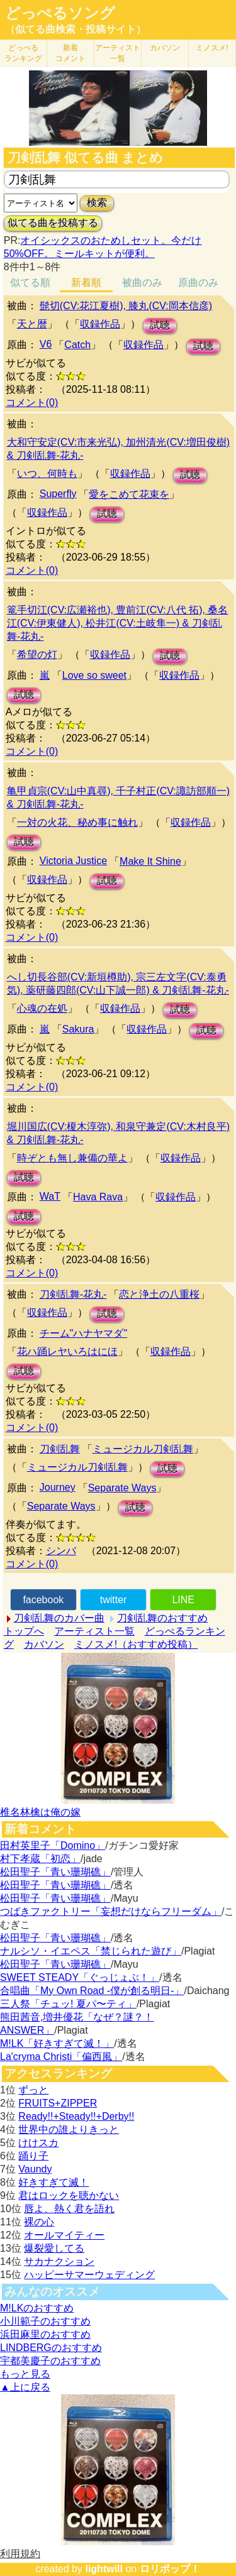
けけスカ (38, 2142)
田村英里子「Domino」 (52, 1845)
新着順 (86, 282)
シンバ (61, 1550)
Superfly (58, 493)
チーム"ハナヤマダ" (83, 1333)
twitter (113, 1599)
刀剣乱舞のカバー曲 (59, 1618)
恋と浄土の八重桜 (159, 1294)
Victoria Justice (73, 860)
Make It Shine (150, 861)
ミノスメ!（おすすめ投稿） (136, 1644)
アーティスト (117, 53)
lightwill (104, 2568)
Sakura (78, 1029)
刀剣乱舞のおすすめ (162, 1618)
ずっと (33, 2090)
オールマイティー (64, 2235)
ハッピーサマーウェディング (89, 2274)
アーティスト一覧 (94, 1631)
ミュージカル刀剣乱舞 (143, 1449)
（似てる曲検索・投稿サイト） (75, 29)
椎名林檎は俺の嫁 (40, 1812)
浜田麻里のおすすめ (45, 2334)
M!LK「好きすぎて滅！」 (57, 2043)
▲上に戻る (25, 2387)
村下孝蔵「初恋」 (40, 1858)
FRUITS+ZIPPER (57, 2103)
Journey (58, 1487)
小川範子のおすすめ (45, 2321)
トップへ (24, 1631)
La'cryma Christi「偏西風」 (61, 2056)
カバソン (165, 47)
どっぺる (23, 53)
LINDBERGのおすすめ (51, 2347)
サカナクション (59, 2261)
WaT (50, 1196)
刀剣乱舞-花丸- (73, 1294)
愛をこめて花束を (129, 494)
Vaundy (35, 2169)
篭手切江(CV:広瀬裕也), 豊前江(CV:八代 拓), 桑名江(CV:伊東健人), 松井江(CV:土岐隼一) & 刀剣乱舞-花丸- (117, 623)
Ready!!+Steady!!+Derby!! (76, 2116)
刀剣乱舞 (60, 1449)
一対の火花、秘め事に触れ (77, 822)
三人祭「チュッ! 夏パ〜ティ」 (68, 2003)
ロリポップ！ (170, 2568)
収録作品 (100, 324)
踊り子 (33, 2156)
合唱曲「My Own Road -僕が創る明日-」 (92, 1990)
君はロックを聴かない (68, 2195)
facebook (43, 1599)
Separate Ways (122, 1488)
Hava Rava (98, 1197)
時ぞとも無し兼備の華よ (72, 1158)
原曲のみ (198, 282)
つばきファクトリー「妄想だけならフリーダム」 (111, 1911)
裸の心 (39, 2222)
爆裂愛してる (54, 2248)
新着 (70, 53)
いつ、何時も (47, 473)
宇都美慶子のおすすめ (50, 2360)
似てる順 (30, 282)
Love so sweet (94, 675)
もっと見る (25, 2374)
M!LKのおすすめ (37, 2308)
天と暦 (32, 324)
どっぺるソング (60, 13)
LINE (183, 1599)
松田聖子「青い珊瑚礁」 (55, 1871)
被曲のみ (142, 282)
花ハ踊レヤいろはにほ (67, 1351)
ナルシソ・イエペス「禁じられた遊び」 (90, 1951)
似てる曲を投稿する (53, 222)
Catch (77, 344)
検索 (97, 202)
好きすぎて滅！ (53, 2182)
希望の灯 (37, 654)
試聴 (160, 325)
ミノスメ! (212, 47)
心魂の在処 (42, 1008)
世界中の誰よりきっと (68, 2129)
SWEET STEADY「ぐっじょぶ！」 (79, 1977)
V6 (46, 344)
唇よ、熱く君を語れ (69, 2208)
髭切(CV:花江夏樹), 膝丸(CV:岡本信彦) (126, 305)
